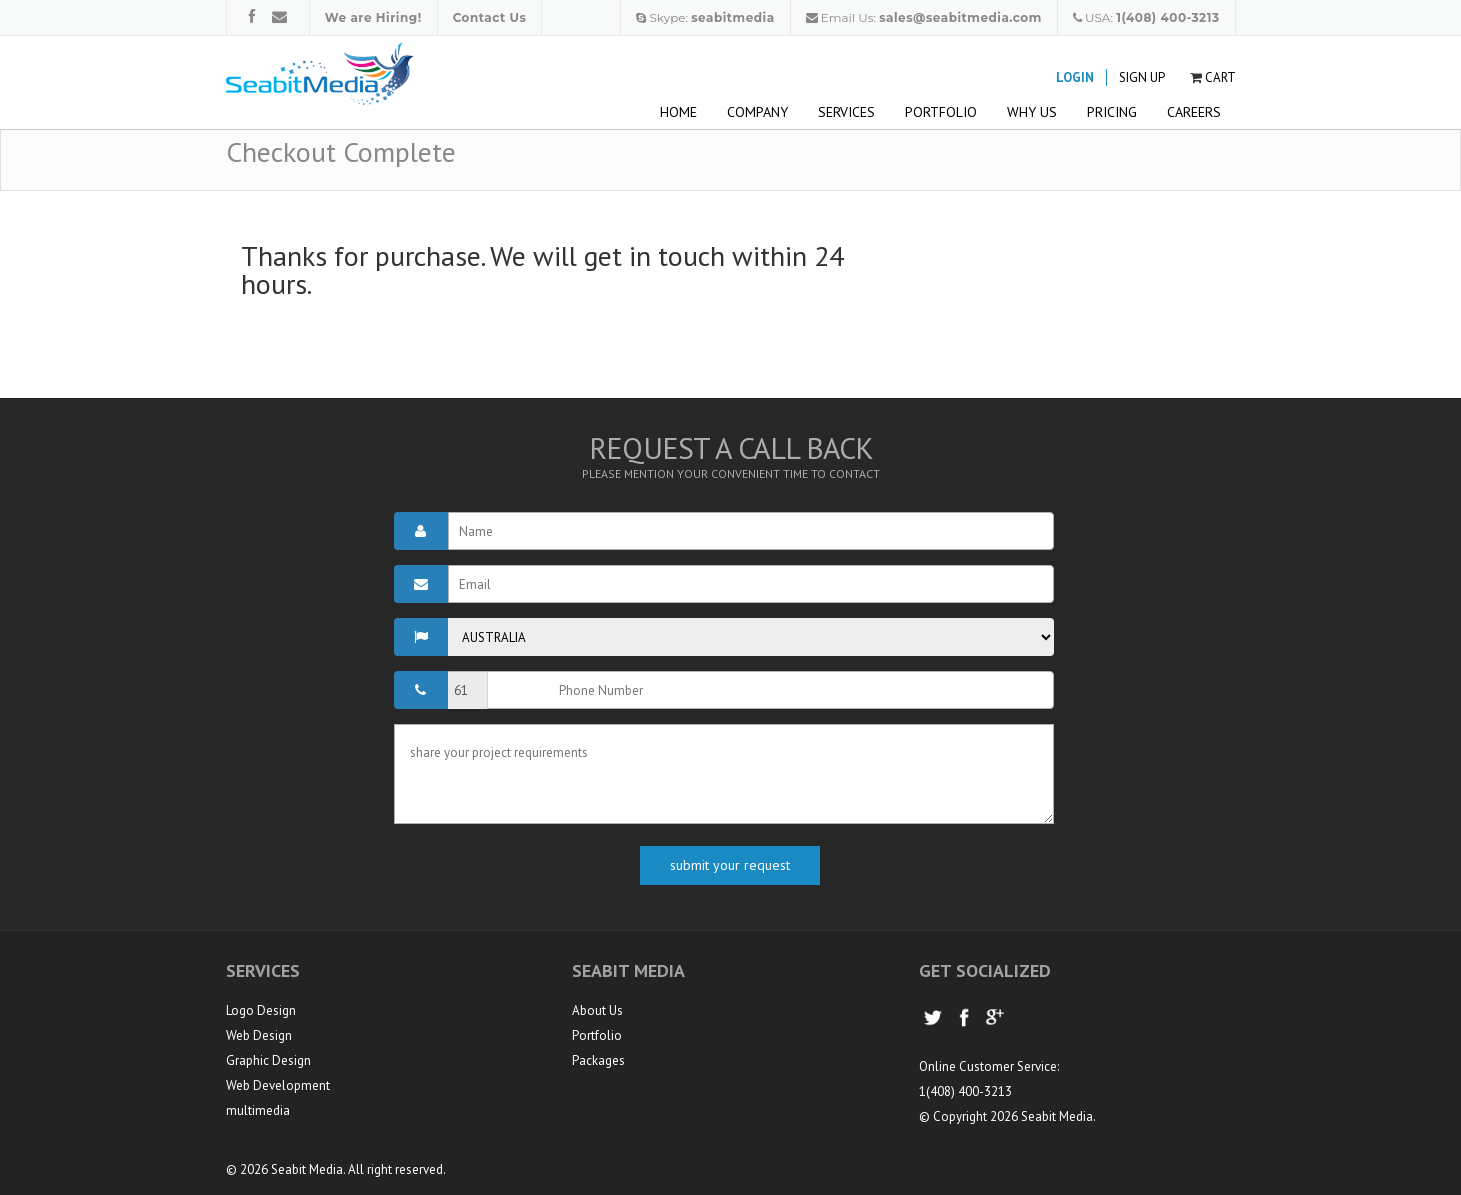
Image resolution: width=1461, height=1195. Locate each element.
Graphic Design (268, 1060)
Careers (1194, 112)
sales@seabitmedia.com (960, 17)
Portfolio (941, 112)
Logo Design (261, 1010)
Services (846, 112)
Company (757, 112)
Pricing (1112, 112)
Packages (598, 1060)
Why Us (1032, 112)
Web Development (278, 1085)
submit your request (730, 865)
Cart (1220, 77)
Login (1075, 77)
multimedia (258, 1110)
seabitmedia (732, 17)
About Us (597, 1010)
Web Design (259, 1035)
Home (678, 112)
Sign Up (1142, 77)
